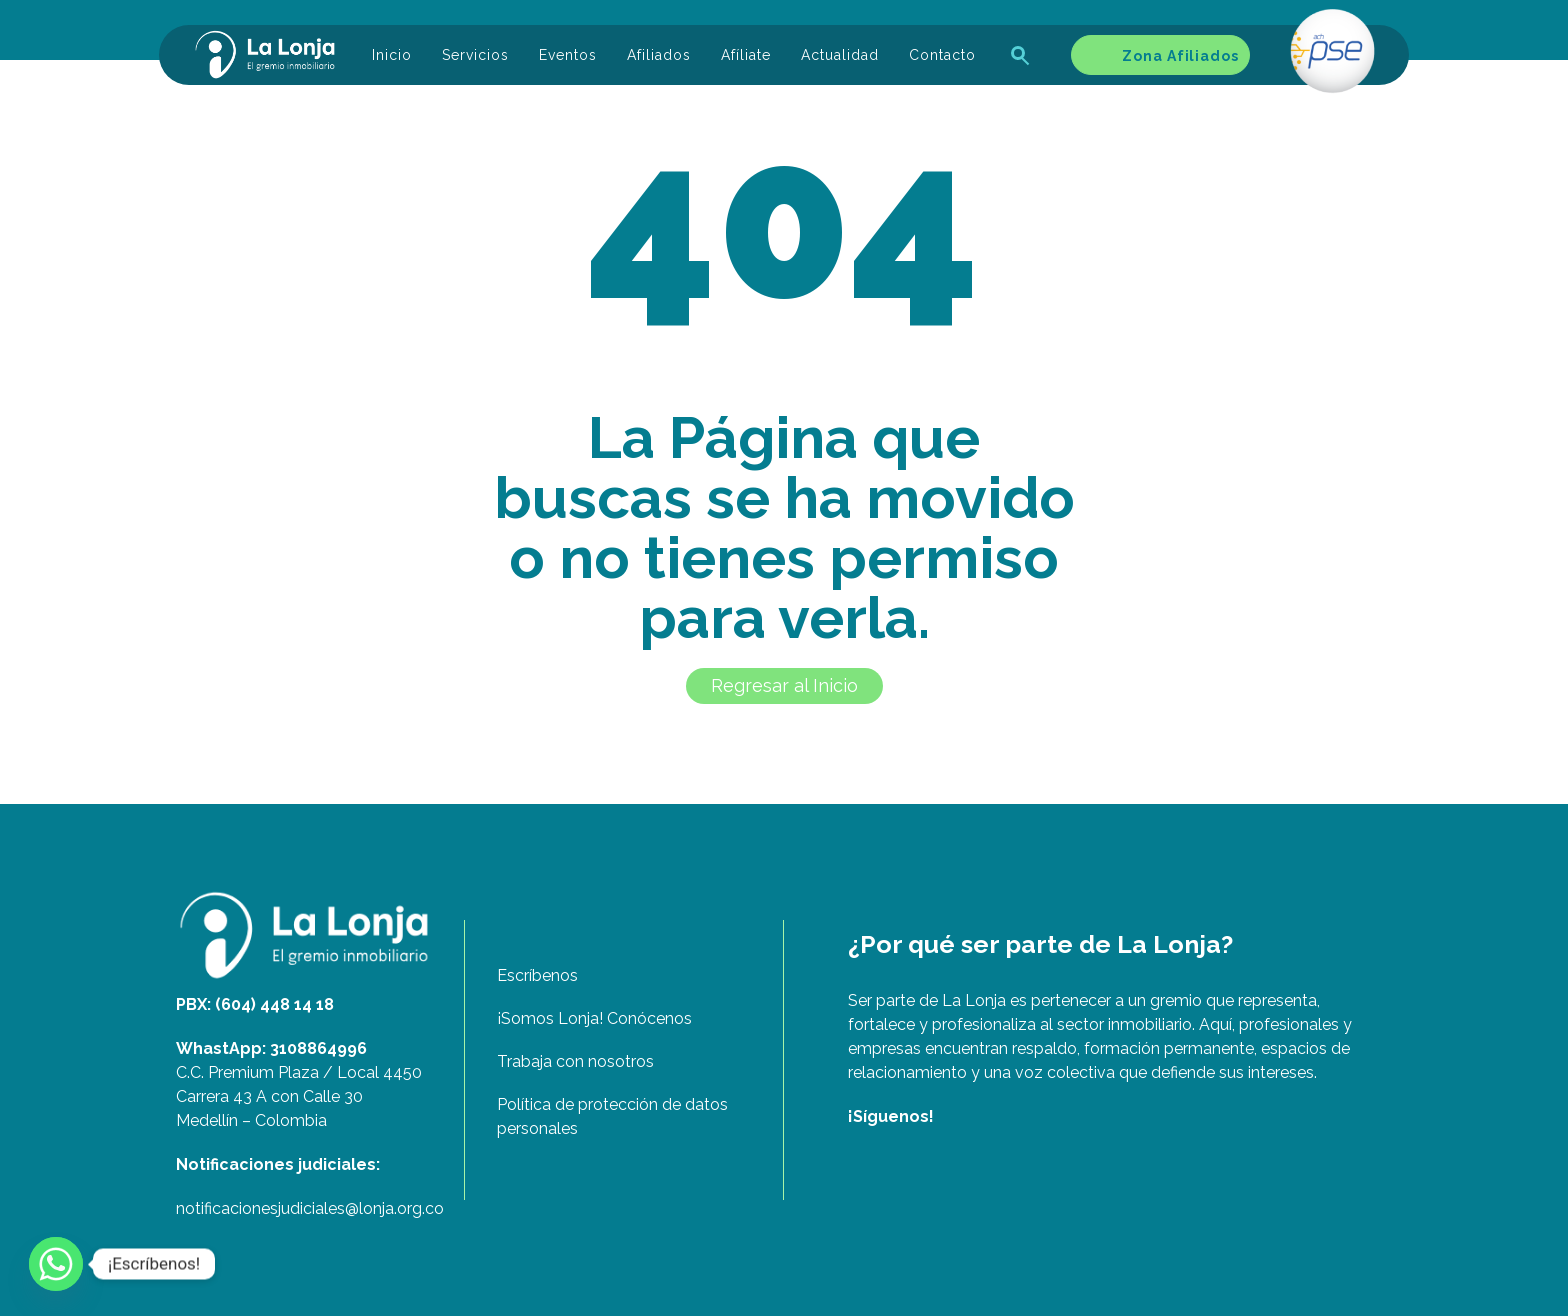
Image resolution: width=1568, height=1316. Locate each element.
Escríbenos (537, 975)
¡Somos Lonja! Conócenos (594, 1018)
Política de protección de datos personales (612, 1116)
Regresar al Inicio (784, 685)
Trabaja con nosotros (575, 1061)
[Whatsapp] (56, 1264)
